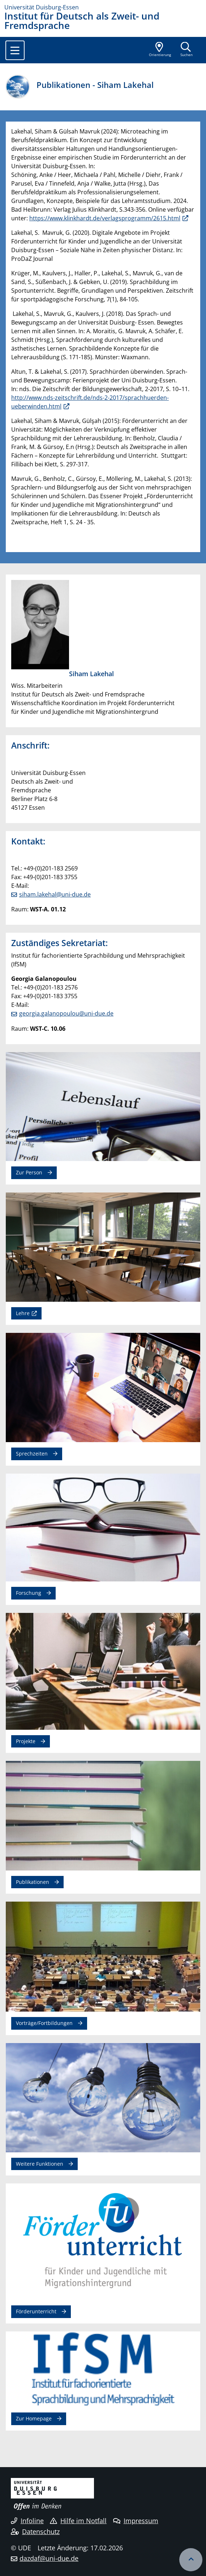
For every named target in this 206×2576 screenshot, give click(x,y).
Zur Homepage (34, 2418)
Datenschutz (35, 2531)
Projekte (25, 1741)
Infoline (27, 2520)
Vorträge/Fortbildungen (44, 2023)
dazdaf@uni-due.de (49, 2558)
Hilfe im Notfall (78, 2520)
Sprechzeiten (32, 1453)
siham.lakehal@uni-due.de (55, 894)
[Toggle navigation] (15, 50)
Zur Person (29, 1172)
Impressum (135, 2520)
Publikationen (32, 1881)
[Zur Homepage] (103, 7)
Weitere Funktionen (39, 2163)
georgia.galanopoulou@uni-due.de (66, 1013)
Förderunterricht (36, 2311)
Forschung (28, 1592)
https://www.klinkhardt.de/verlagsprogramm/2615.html (104, 218)
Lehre (23, 1313)
